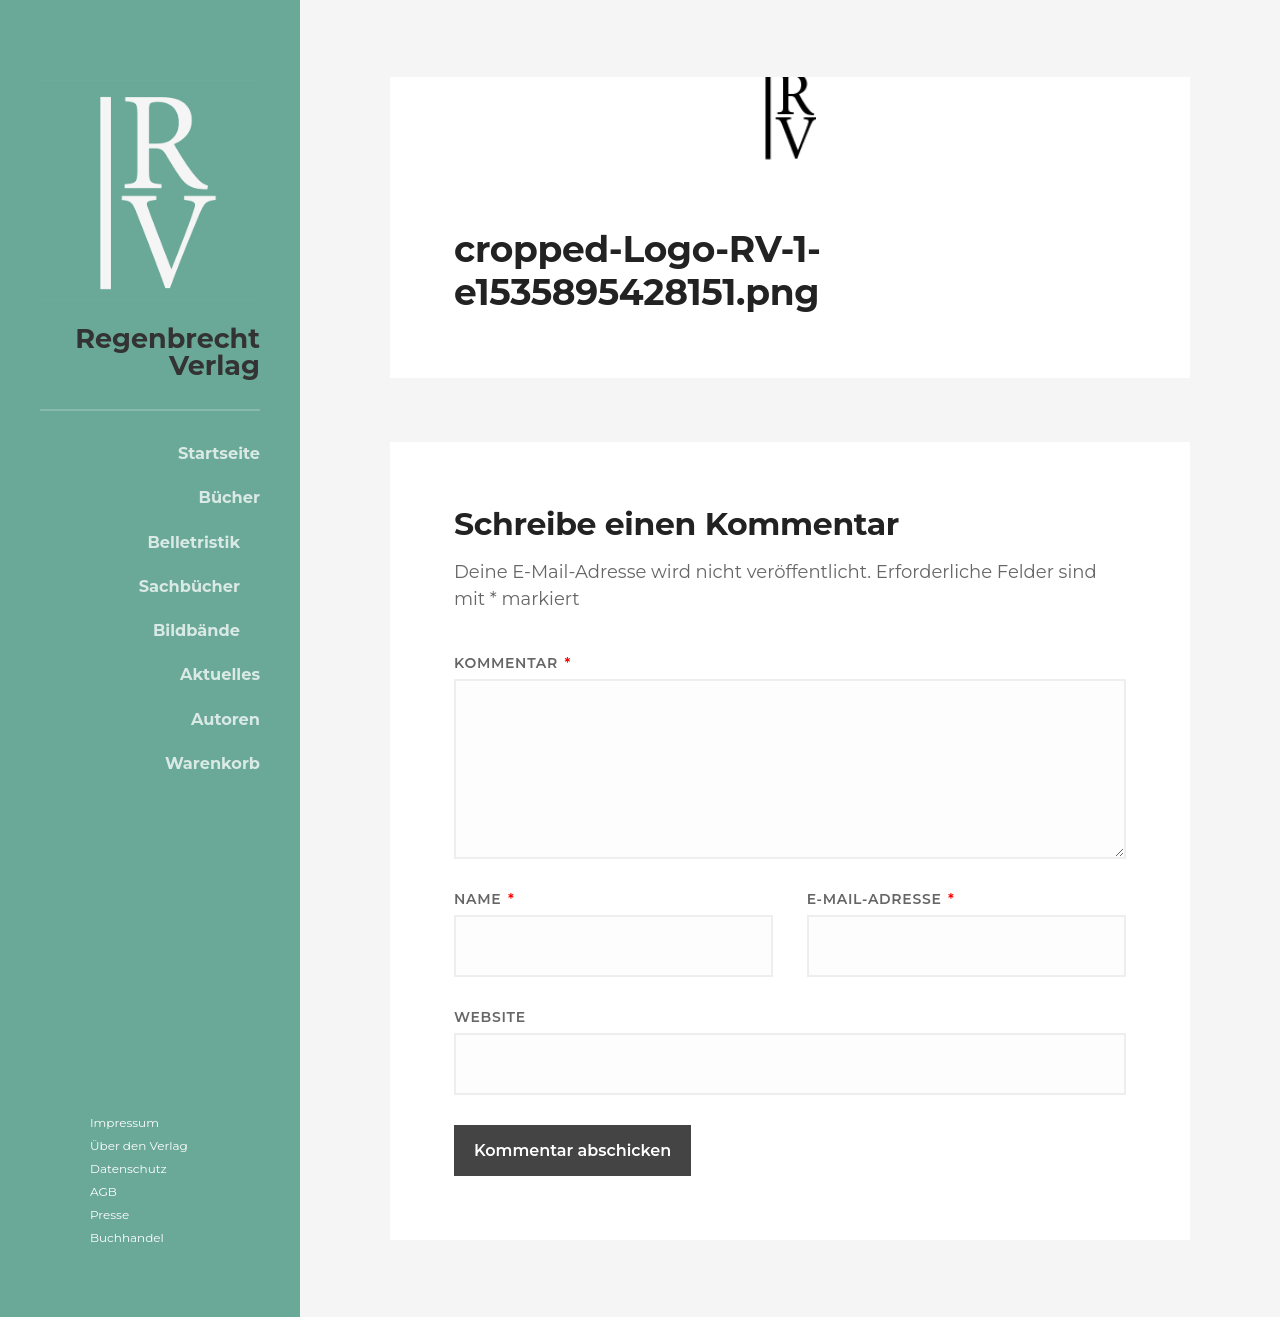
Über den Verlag (139, 1145)
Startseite (219, 453)
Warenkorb (212, 763)
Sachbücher (189, 586)
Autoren (225, 719)
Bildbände (196, 630)
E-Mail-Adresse (881, 899)
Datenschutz (128, 1168)
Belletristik (193, 542)
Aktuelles (220, 674)
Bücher (229, 497)
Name (484, 899)
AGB (103, 1191)
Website (490, 1017)
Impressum (124, 1122)
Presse (109, 1214)
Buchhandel (127, 1237)
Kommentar (512, 663)
